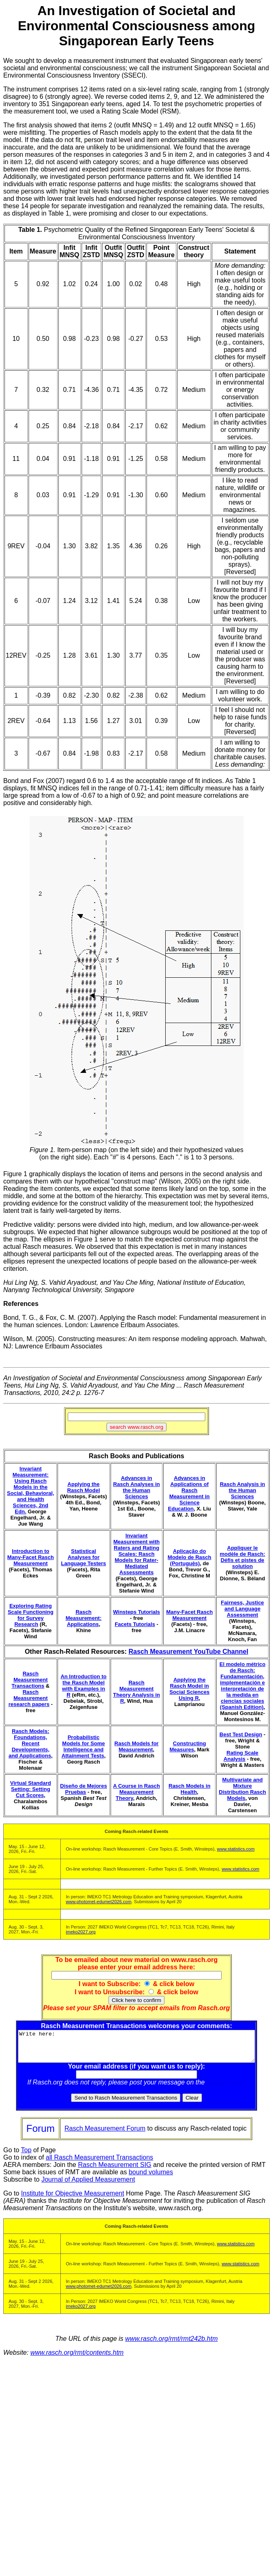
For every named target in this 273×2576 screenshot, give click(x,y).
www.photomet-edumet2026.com (98, 1901)
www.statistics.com (236, 1848)
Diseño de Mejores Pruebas (83, 1789)
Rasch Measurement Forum (104, 2134)
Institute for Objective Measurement (72, 2199)
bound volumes (151, 2178)
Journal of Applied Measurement (88, 2185)
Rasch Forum (227, 2088)
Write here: (138, 2049)
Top (26, 2156)
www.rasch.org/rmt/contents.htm (77, 2358)
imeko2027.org (80, 1931)
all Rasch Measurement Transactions (99, 2163)
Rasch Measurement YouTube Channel (188, 1651)
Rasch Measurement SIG (114, 2170)
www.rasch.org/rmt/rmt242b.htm (171, 2344)
